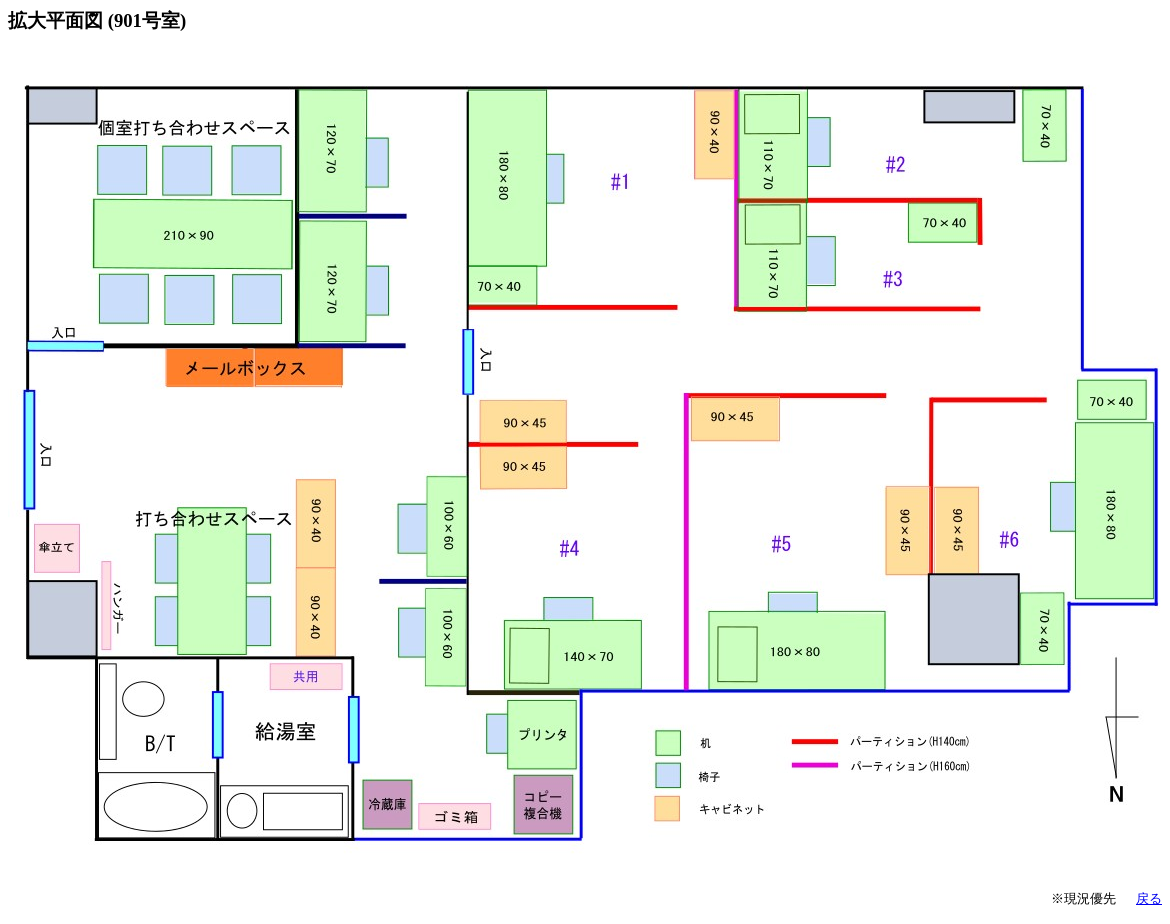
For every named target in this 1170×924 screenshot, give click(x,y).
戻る (1149, 898)
